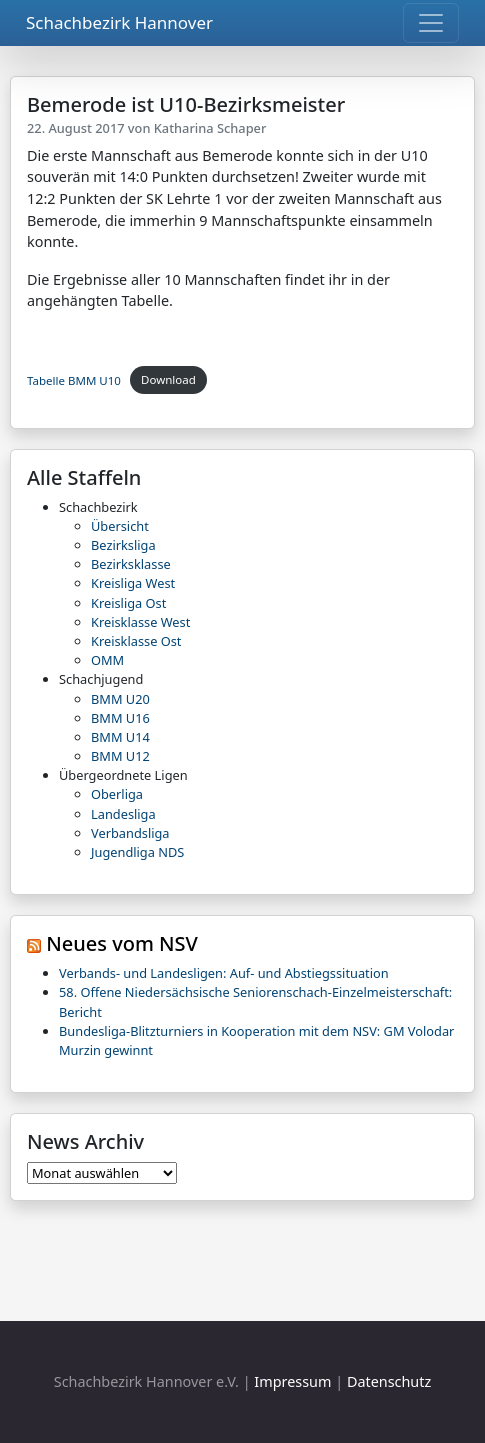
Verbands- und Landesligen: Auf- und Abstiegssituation (224, 973)
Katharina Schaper (210, 128)
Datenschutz (389, 1381)
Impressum (292, 1381)
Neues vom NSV (122, 943)
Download (168, 379)
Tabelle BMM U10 (74, 379)
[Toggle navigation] (431, 23)
